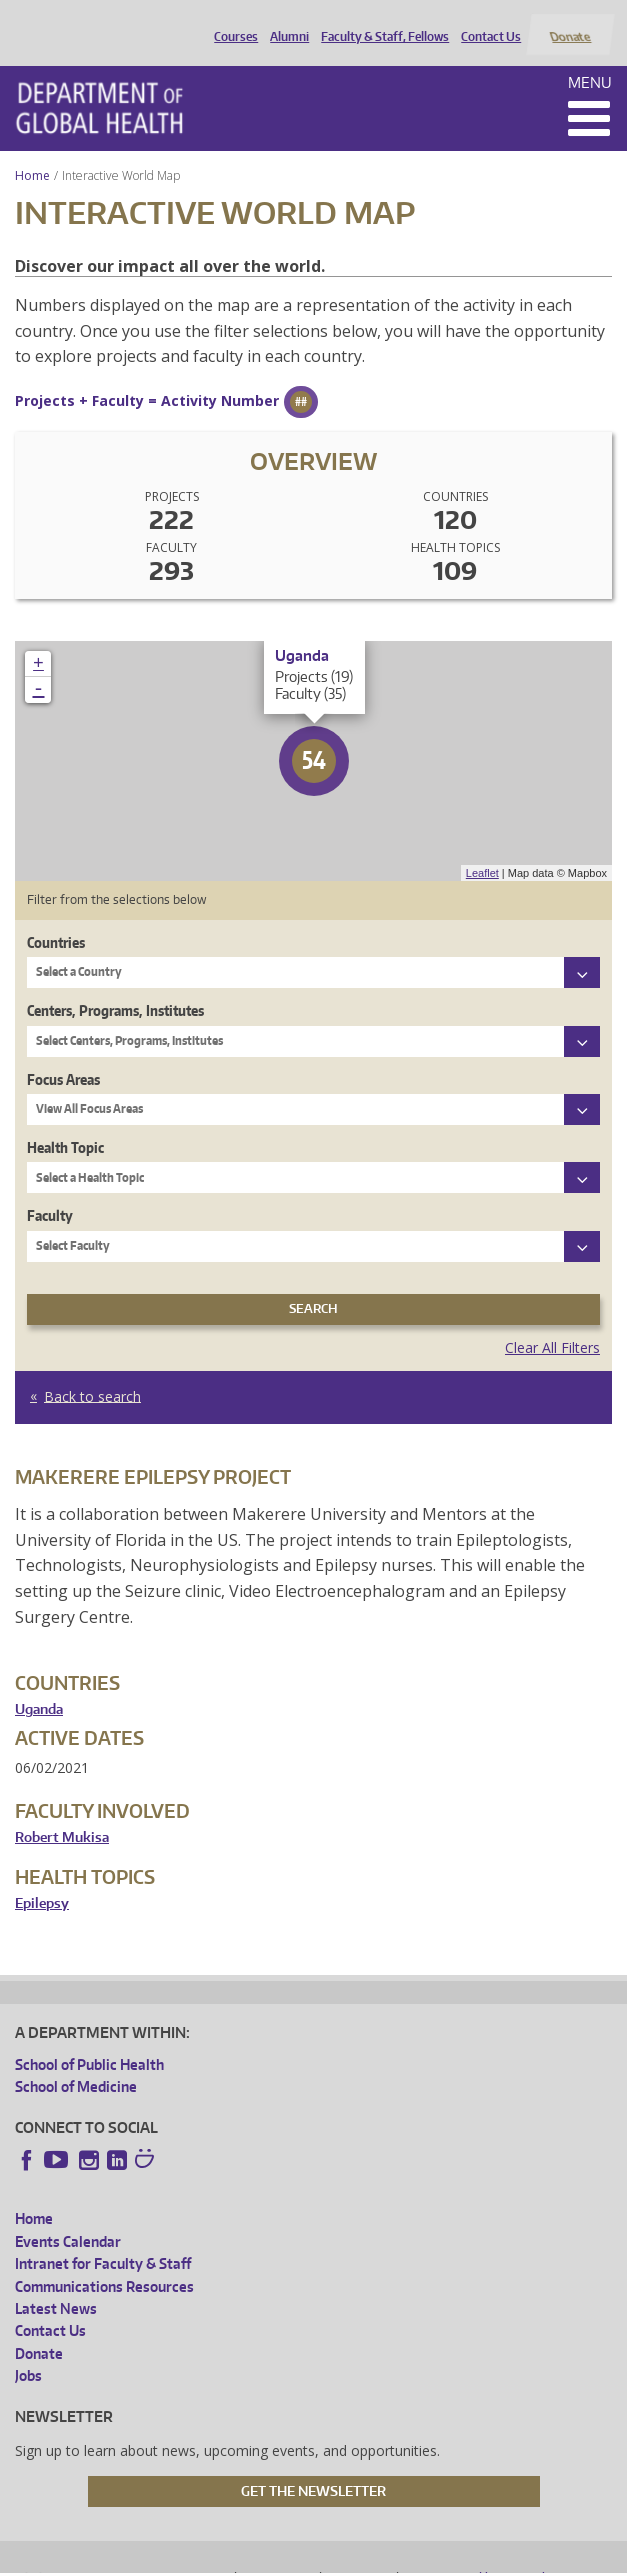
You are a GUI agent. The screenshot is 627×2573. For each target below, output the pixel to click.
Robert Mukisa (62, 1813)
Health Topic (65, 1123)
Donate (569, 23)
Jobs (28, 2352)
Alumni (285, 23)
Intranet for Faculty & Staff (103, 2240)
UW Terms (360, 2554)
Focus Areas (63, 1055)
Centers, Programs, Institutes (115, 987)
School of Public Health (89, 2040)
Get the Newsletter (313, 2468)
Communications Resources (104, 2262)
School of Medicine (76, 2062)
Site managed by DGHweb (479, 2554)
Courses (232, 23)
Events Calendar (68, 2217)
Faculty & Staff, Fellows (381, 23)
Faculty (50, 1192)
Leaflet (482, 849)
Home (32, 151)
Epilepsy (42, 1879)
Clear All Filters (552, 1323)
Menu (590, 58)
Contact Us (487, 23)
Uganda (39, 1685)
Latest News (56, 2284)
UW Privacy (279, 2554)
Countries (56, 918)
